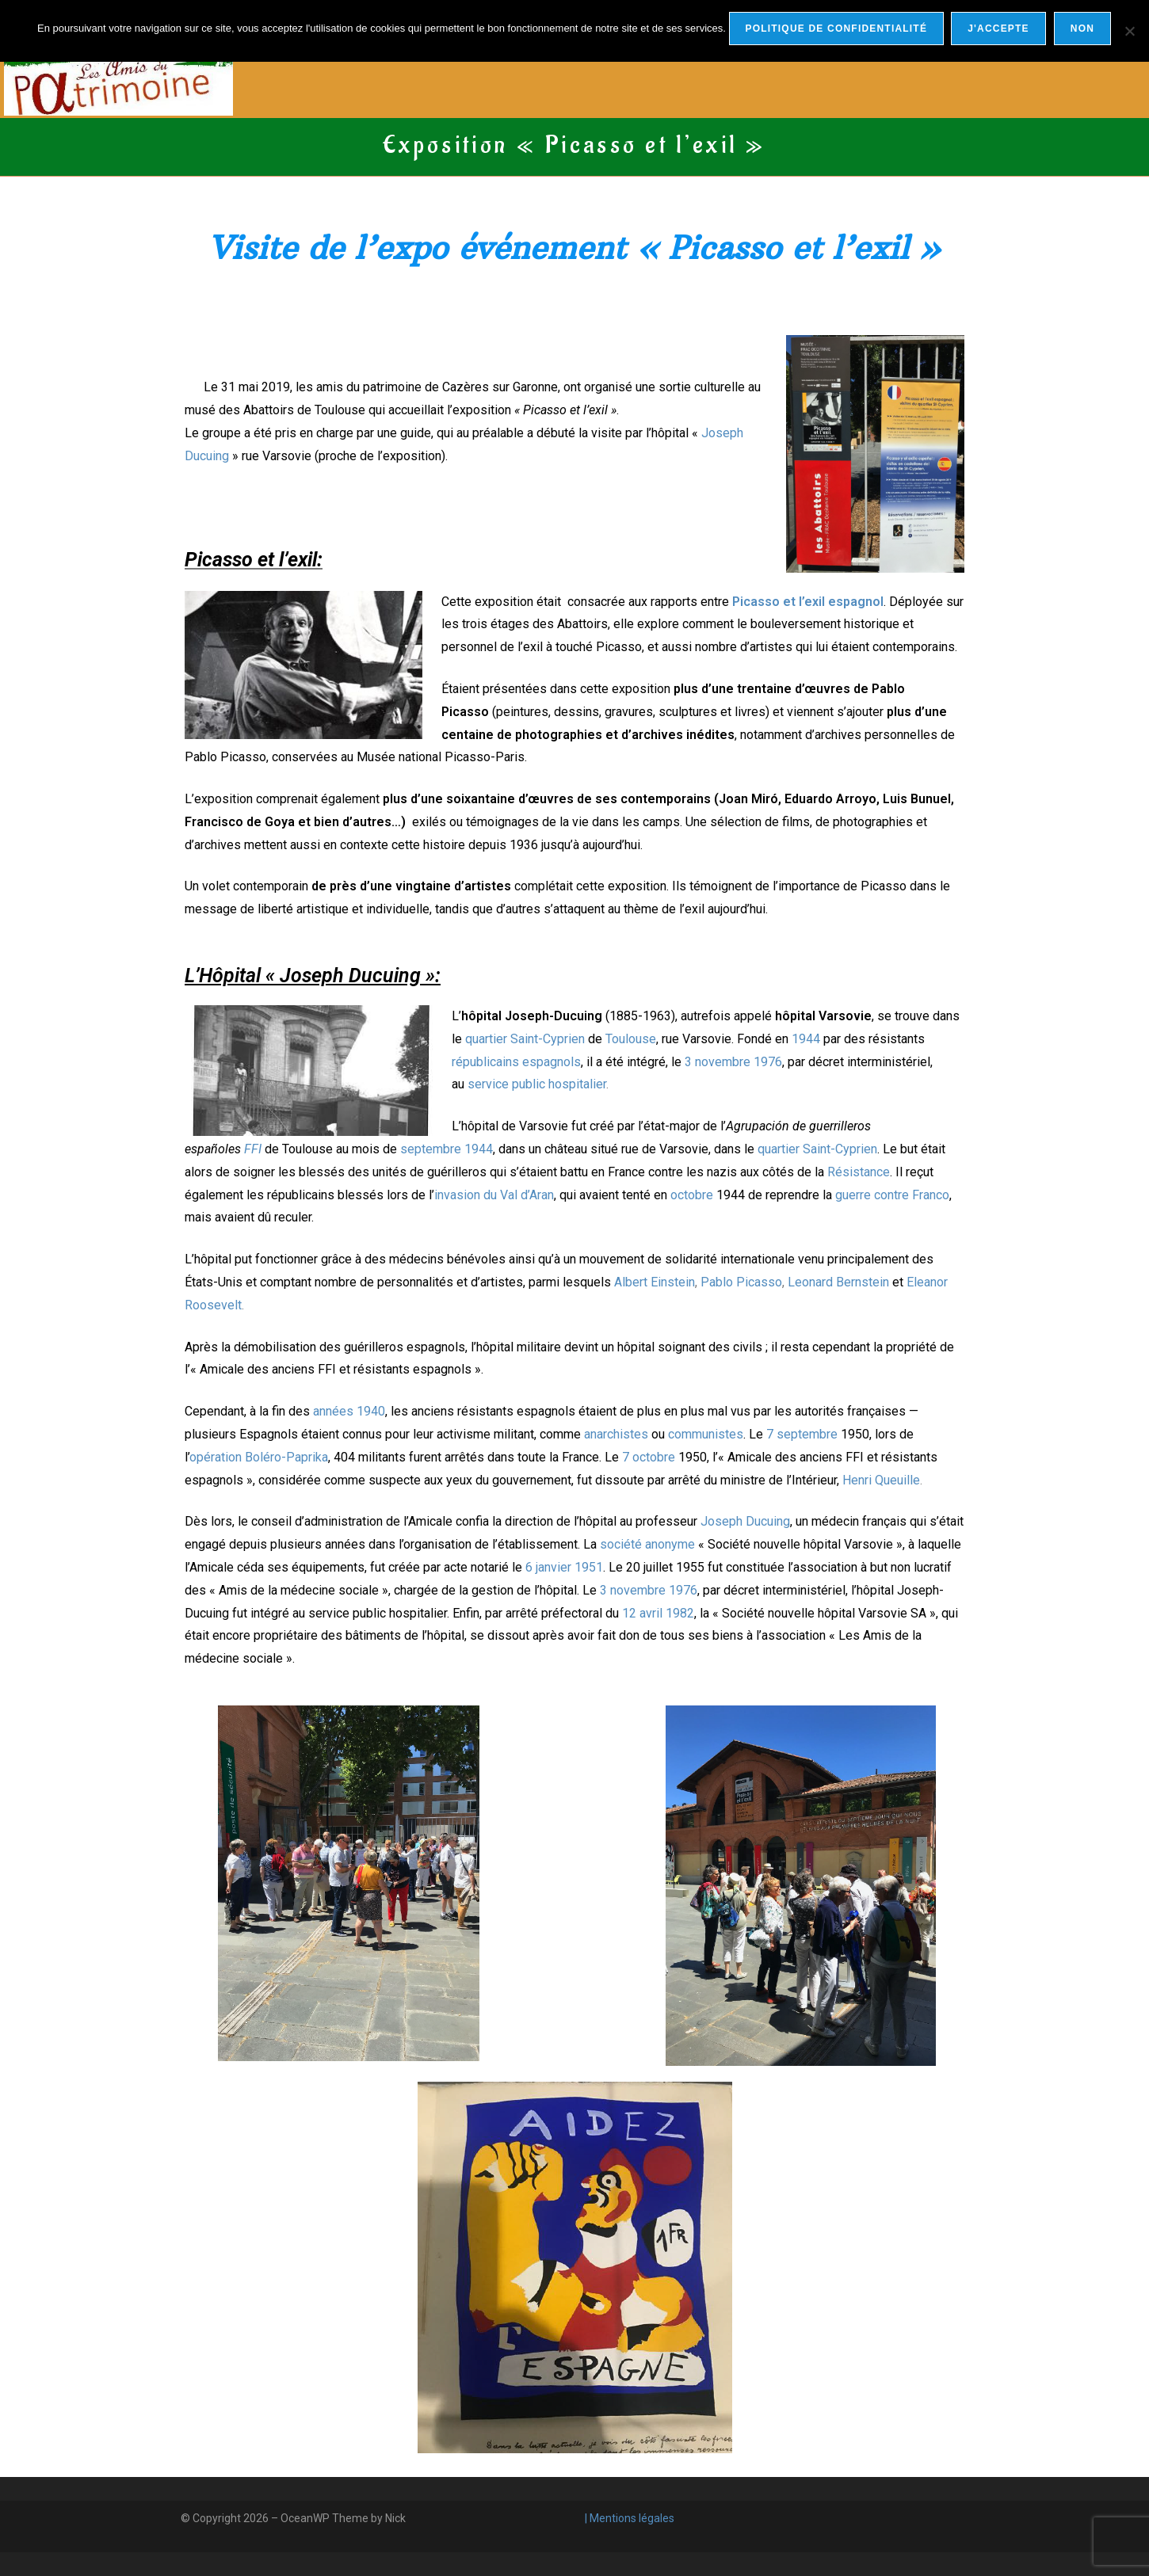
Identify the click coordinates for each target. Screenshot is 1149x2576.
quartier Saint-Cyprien (525, 1038)
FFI (252, 1149)
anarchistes (616, 1434)
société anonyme (647, 1544)
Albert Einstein (654, 1282)
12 (629, 1613)
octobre (691, 1194)
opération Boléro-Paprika (258, 1457)
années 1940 (349, 1411)
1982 (680, 1613)
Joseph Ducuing (745, 1521)
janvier (553, 1567)
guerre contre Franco (892, 1194)
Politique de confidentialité (836, 28)
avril (650, 1613)
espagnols (551, 1061)
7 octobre (648, 1457)
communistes (705, 1434)
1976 (768, 1061)
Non (1083, 28)
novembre (722, 1061)
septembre (430, 1149)
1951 (588, 1567)
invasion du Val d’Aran (494, 1194)
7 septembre (802, 1434)
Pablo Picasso (741, 1282)
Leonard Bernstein (838, 1282)
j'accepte (999, 28)
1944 (806, 1038)
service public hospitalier (537, 1084)
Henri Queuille (881, 1480)
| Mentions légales (628, 2518)
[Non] (1129, 31)
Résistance (858, 1171)
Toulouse (630, 1038)
